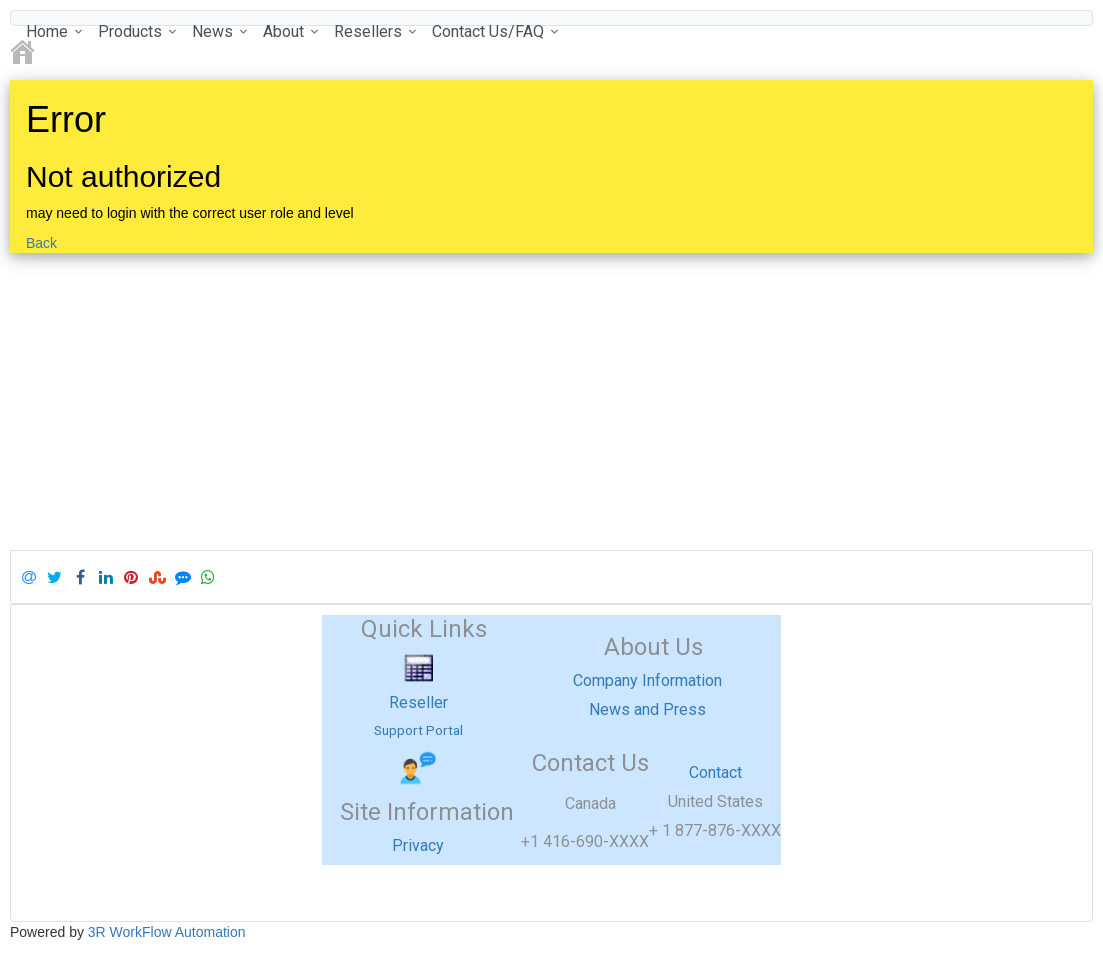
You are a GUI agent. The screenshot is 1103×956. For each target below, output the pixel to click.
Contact (715, 772)
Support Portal (418, 730)
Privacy (418, 845)
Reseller (418, 702)
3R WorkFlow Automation (167, 932)
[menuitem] (52, 31)
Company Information (647, 680)
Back (41, 243)
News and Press (647, 709)
